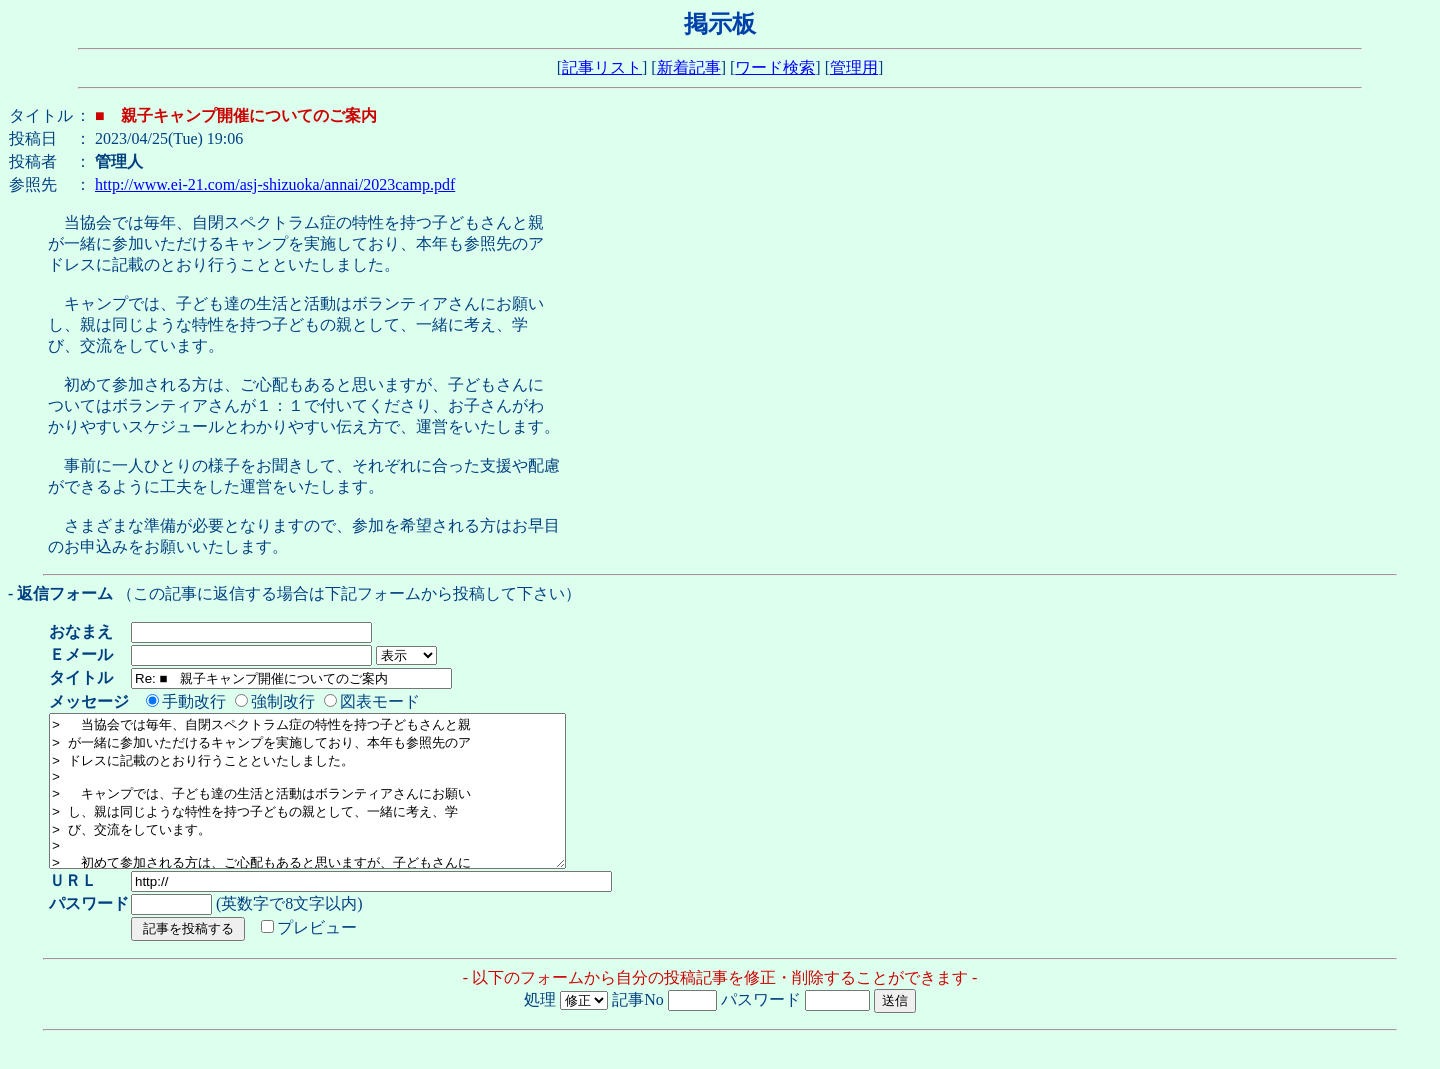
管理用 (854, 67)
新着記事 (689, 67)
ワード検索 (775, 67)
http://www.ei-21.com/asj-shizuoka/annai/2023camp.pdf (275, 184)
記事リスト (602, 67)
